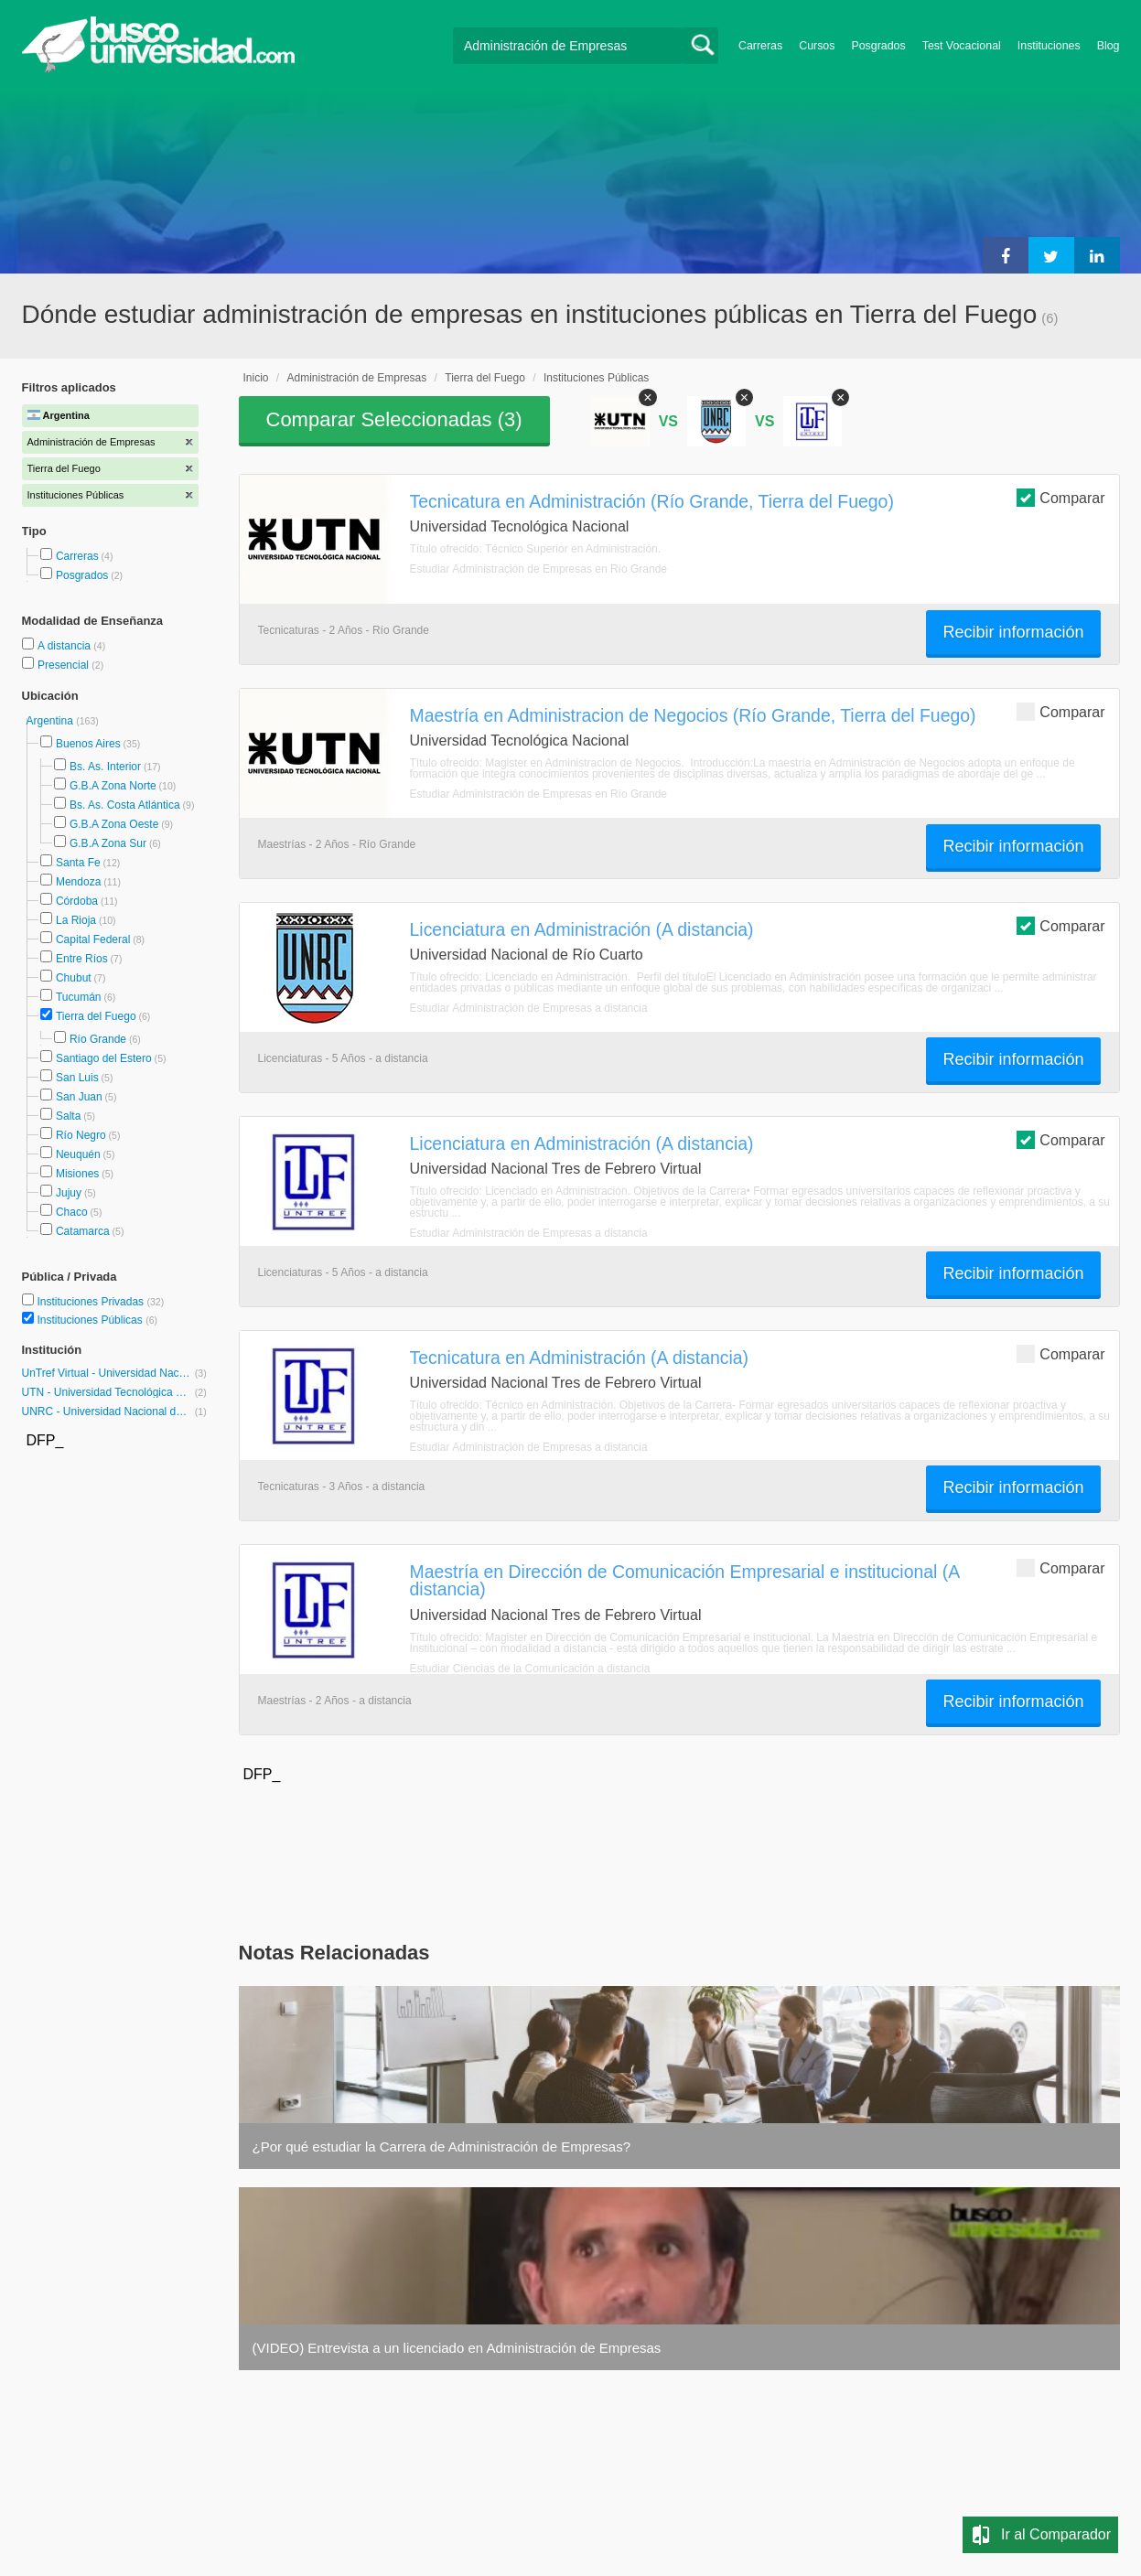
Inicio (256, 377)
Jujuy (68, 1192)
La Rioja (76, 920)
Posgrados (878, 45)
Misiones (77, 1173)
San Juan (79, 1096)
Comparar (1060, 497)
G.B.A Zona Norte (113, 785)
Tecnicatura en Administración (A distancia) (579, 1357)
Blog (1108, 45)
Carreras (760, 45)
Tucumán (79, 997)
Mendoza (78, 881)
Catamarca (83, 1231)
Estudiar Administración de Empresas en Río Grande (538, 569)
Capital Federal (93, 939)
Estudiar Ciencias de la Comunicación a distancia (530, 1668)
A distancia (65, 645)
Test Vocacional (961, 45)
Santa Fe (78, 862)
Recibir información (1012, 632)
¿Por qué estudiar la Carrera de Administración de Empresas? (442, 2146)
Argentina (52, 720)
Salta (68, 1116)
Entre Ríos (82, 958)
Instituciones (1049, 45)
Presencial (64, 665)
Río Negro (81, 1135)
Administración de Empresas (357, 377)
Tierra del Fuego (96, 1016)
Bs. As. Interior (105, 766)
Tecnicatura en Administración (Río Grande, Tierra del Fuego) (652, 501)
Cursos (816, 45)
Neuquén (78, 1154)
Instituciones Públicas (97, 1320)
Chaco (72, 1212)
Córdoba (77, 901)
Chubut (73, 977)
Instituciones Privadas (100, 1301)
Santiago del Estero (104, 1058)
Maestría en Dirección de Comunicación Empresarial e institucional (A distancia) (685, 1580)
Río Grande (98, 1039)
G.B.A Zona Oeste (114, 824)
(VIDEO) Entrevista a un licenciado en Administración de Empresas (457, 2348)
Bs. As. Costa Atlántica (125, 805)
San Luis (77, 1077)
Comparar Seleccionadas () (394, 419)
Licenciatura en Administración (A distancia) (582, 929)
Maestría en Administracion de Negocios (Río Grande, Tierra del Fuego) (693, 715)
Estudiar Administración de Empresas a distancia (529, 1008)
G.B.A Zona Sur (108, 843)
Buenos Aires (88, 743)
